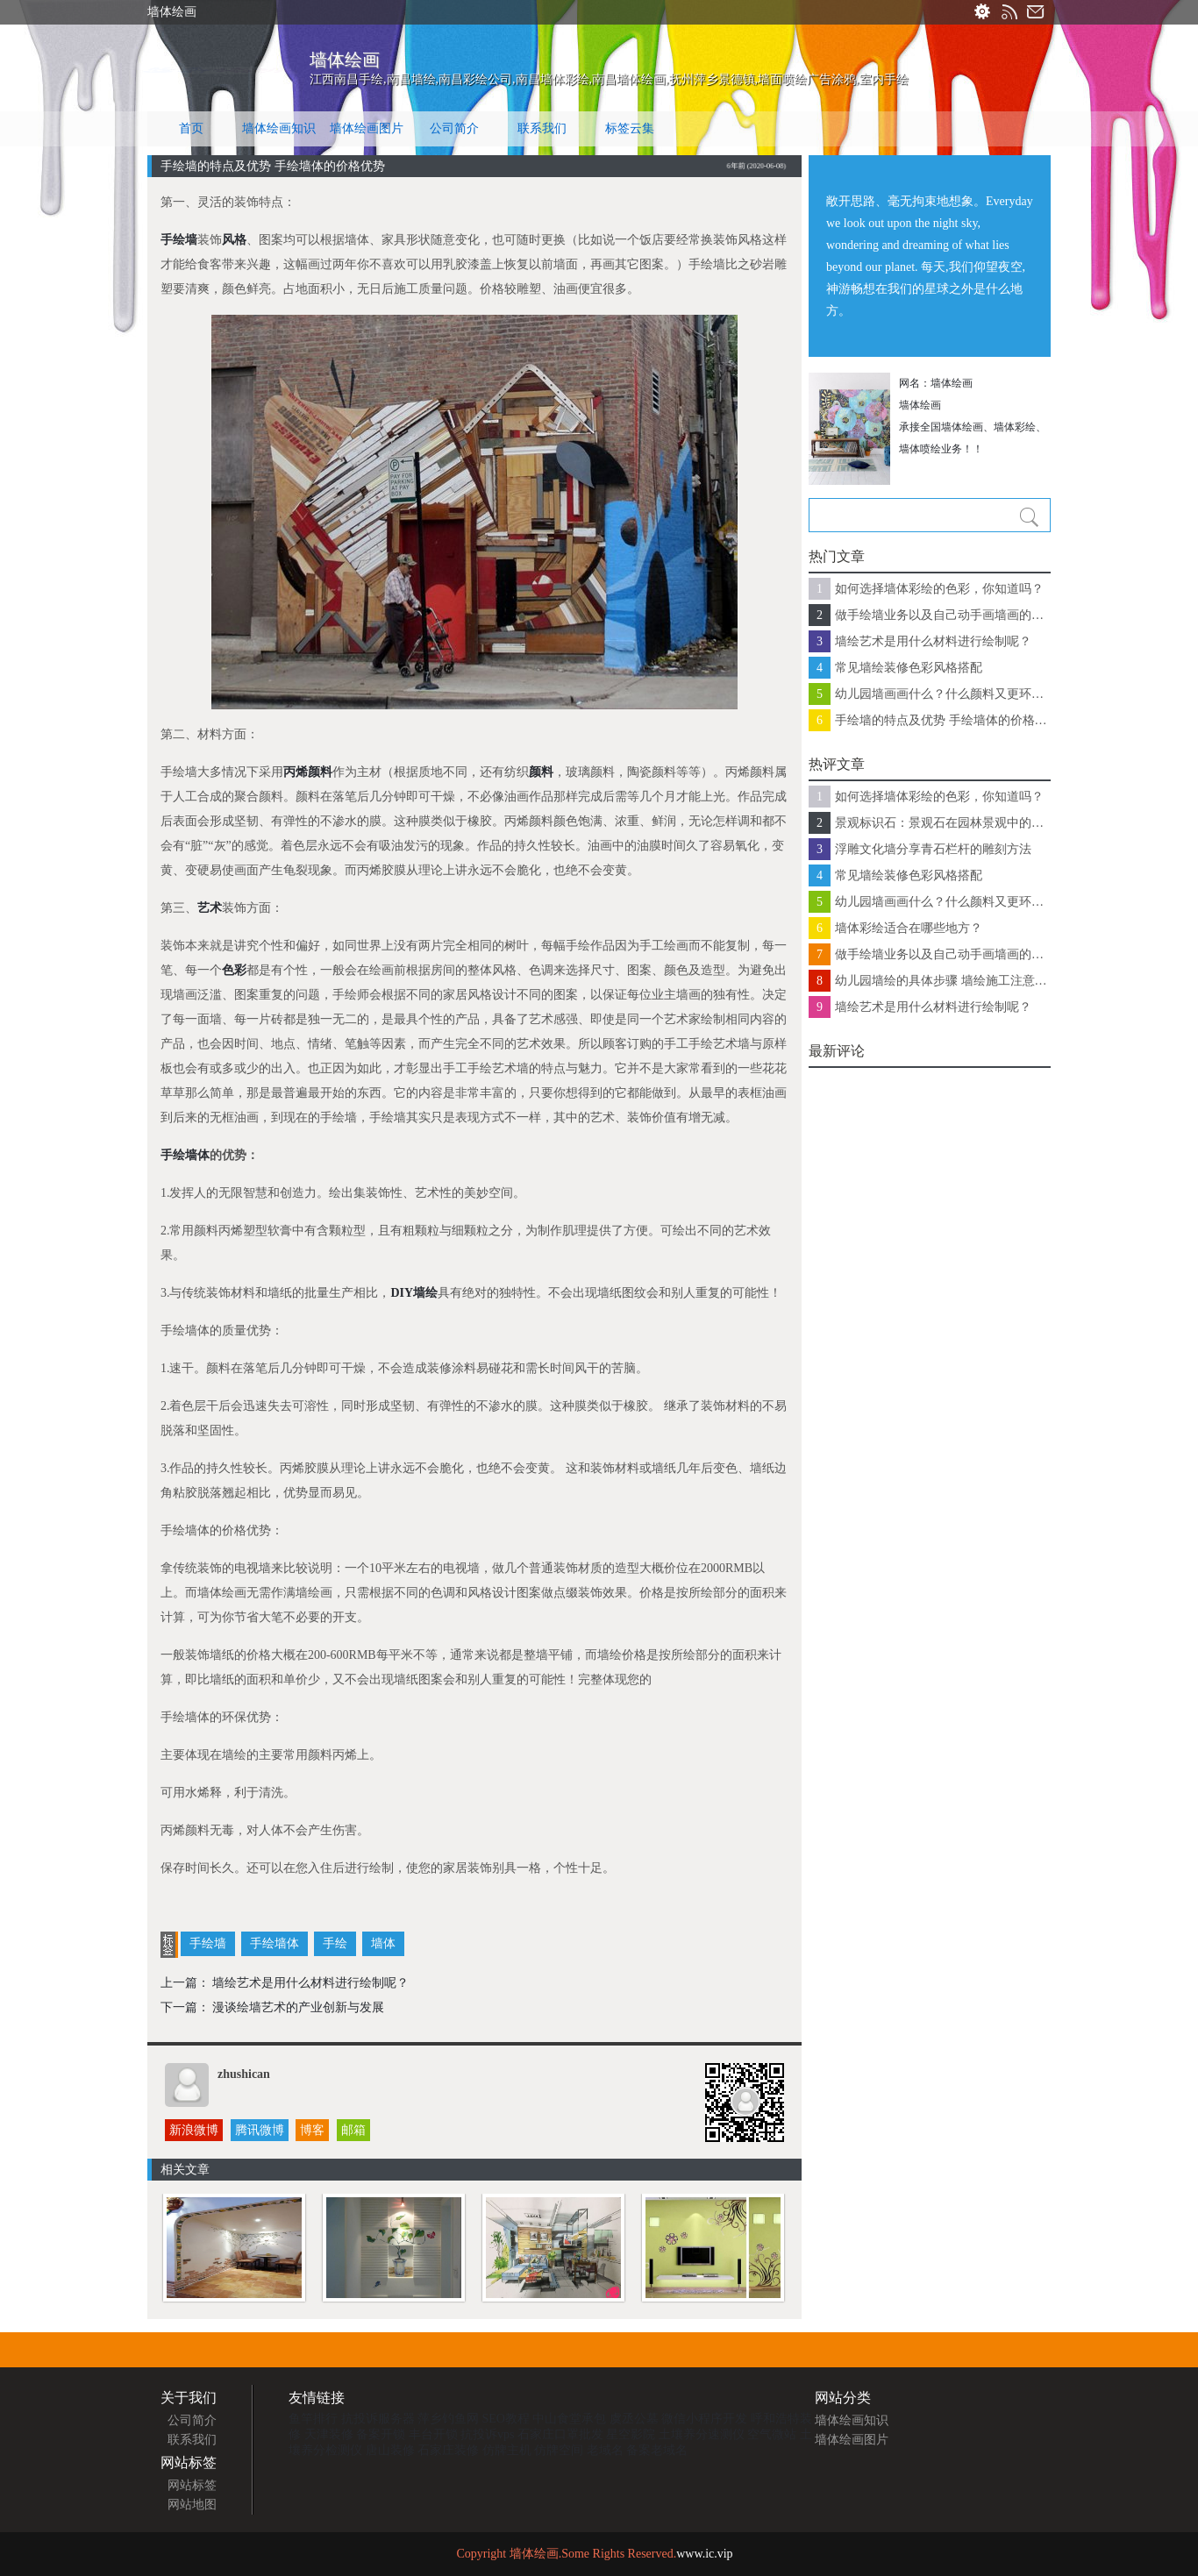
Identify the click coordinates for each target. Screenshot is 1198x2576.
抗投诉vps (487, 2434)
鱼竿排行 (313, 2418)
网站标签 (192, 2485)
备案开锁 (380, 2434)
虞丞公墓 (634, 2418)
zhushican (243, 2074)
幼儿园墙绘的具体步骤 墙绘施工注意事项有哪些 (943, 980)
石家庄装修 (448, 2450)
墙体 (383, 1943)
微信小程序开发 (704, 2418)
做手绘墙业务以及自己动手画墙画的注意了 (943, 615)
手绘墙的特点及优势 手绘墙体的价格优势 (943, 720)
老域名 (605, 2450)
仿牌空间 (558, 2450)
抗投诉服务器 (378, 2418)
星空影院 (630, 2434)
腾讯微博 (259, 2130)
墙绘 (425, 1292)
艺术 (209, 907)
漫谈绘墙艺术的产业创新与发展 (298, 2007)
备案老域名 (657, 2450)
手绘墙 (178, 239)
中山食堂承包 (569, 2418)
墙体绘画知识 (279, 128)
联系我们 (542, 128)
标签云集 (629, 128)
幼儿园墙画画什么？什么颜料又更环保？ (943, 694)
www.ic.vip (704, 2553)
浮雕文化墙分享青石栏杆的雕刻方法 (933, 849)
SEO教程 (506, 2418)
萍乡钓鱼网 (448, 2418)
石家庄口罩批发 (560, 2434)
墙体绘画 (345, 59)
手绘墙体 (185, 1155)
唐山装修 (390, 2450)
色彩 (234, 970)
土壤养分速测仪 (702, 2434)
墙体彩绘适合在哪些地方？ (908, 928)
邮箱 (353, 2130)
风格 (234, 239)
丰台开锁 (433, 2434)
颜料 (541, 772)
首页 (191, 128)
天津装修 (328, 2434)
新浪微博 (193, 2130)
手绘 (335, 1943)
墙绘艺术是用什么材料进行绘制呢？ (310, 1982)
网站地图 (192, 2504)
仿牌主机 (506, 2450)
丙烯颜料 (307, 772)
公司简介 (454, 128)
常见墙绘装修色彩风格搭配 (908, 667)
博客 (312, 2130)
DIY (401, 1292)
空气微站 (771, 2434)
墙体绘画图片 (366, 128)
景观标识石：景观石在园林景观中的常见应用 (943, 822)
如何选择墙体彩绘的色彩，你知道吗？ (939, 588)
